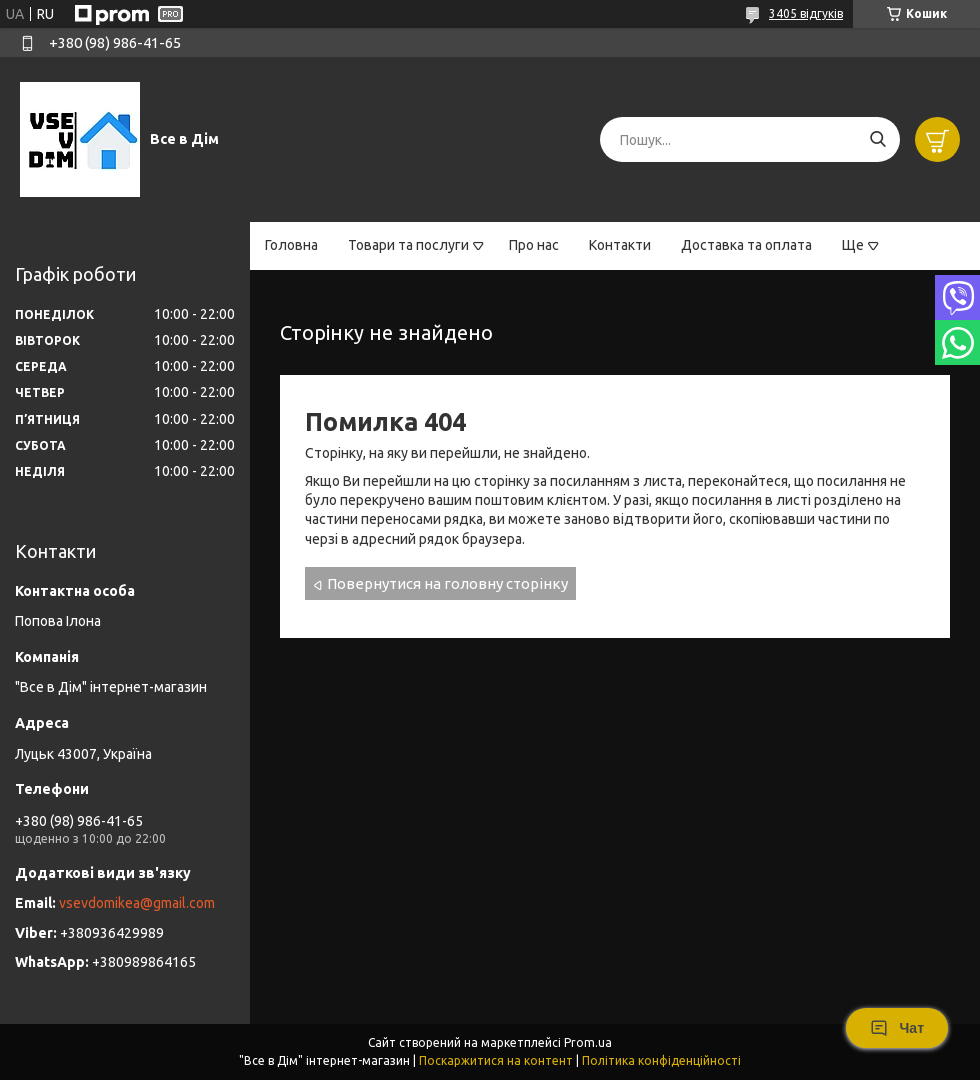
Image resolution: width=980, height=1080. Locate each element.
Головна (291, 245)
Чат (897, 1028)
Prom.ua (588, 1042)
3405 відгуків (806, 13)
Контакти (620, 245)
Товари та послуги (408, 245)
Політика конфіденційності (661, 1060)
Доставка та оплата (746, 245)
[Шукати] (877, 139)
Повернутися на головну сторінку (447, 583)
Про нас (534, 245)
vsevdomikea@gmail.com (137, 903)
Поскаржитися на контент (496, 1060)
